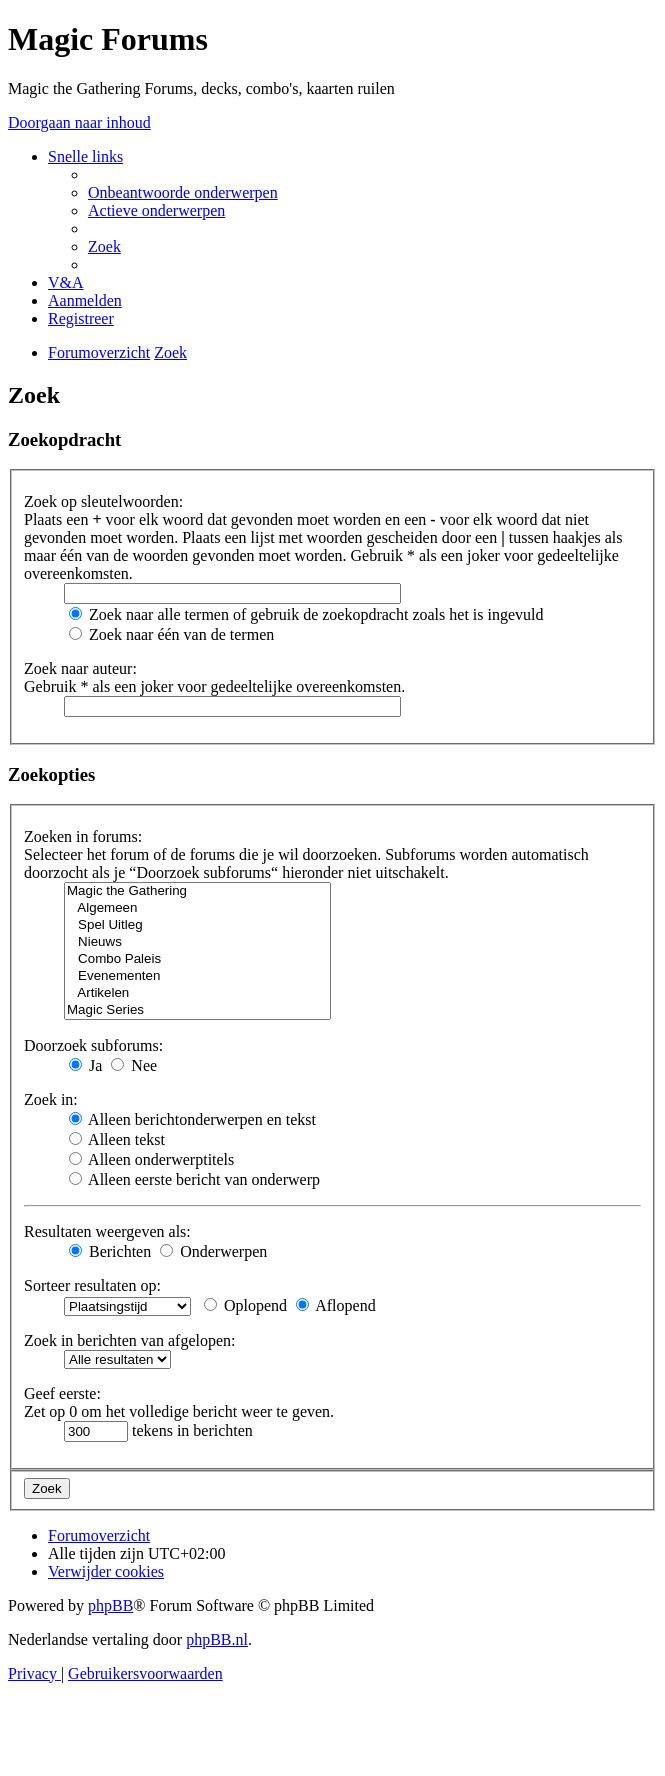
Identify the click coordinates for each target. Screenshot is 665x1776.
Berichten (110, 1251)
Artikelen (197, 993)
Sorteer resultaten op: (92, 1285)
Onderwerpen (213, 1251)
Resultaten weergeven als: (107, 1231)
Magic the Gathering (197, 891)
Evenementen (197, 976)
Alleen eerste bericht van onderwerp (194, 1179)
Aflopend (336, 1305)
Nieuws (197, 942)
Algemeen (197, 908)
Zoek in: (51, 1099)
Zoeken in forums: (83, 836)
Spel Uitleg (197, 925)
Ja (85, 1065)
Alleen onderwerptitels (151, 1159)
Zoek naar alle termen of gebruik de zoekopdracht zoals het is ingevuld (306, 614)
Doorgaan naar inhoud (79, 122)
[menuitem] (183, 192)
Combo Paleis (197, 959)
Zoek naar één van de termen (171, 634)
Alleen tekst (117, 1139)
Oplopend (245, 1305)
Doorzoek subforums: (93, 1045)
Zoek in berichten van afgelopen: (129, 1340)
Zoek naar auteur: (80, 668)
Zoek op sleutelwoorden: (103, 501)
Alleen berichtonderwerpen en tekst (192, 1119)
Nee (134, 1065)
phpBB (110, 1605)
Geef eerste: (62, 1393)
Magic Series (197, 1010)
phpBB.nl (217, 1639)
